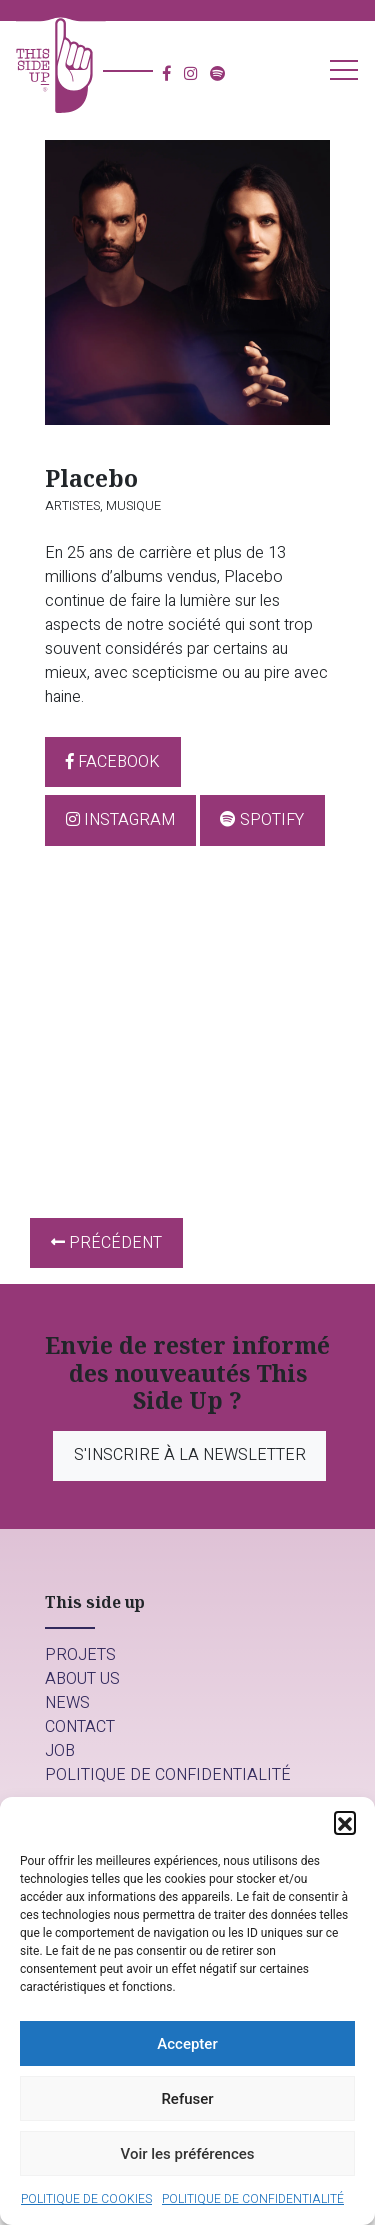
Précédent (106, 1243)
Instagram (120, 820)
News (67, 1703)
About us (82, 1679)
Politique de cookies (86, 2199)
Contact (80, 1727)
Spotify (262, 820)
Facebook (113, 762)
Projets (80, 1655)
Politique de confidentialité (253, 2199)
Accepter (187, 2044)
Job (60, 1751)
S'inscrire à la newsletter (190, 1455)
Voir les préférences (188, 2154)
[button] (345, 1822)
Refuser (187, 2099)
